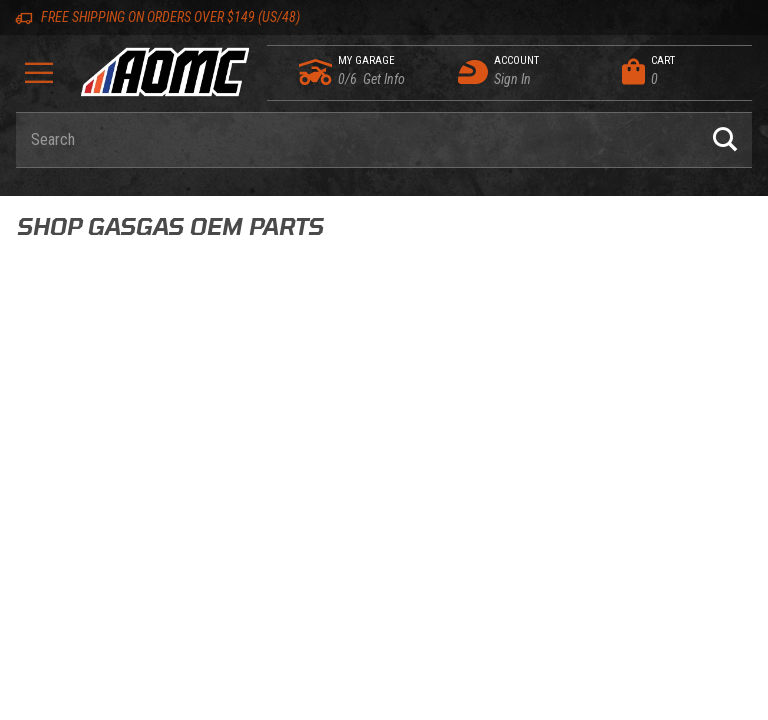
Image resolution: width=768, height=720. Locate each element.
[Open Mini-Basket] (682, 72)
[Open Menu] (39, 79)
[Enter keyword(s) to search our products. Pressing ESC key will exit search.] (357, 140)
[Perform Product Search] (725, 140)
